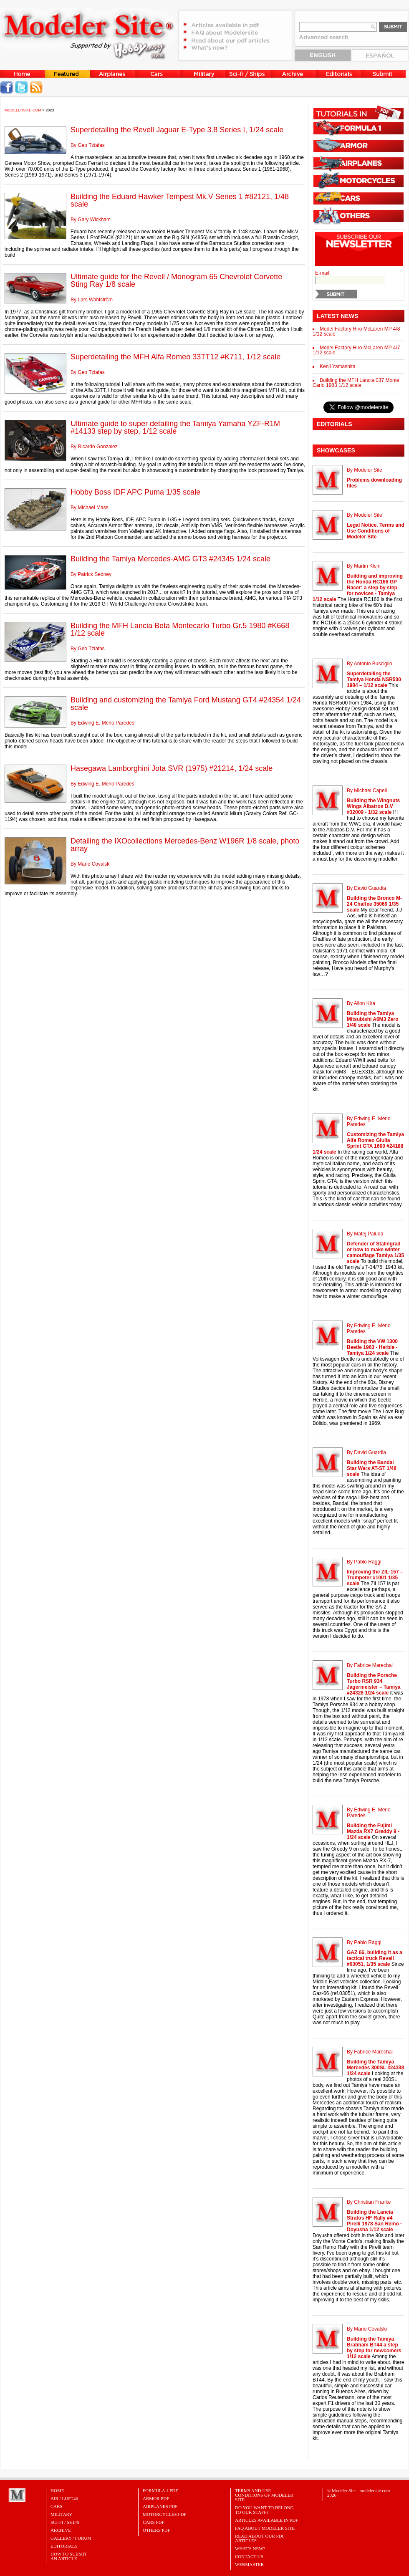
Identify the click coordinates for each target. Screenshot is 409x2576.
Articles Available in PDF (266, 2520)
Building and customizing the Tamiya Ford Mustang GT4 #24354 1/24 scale (186, 704)
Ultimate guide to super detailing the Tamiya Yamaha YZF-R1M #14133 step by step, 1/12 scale (175, 427)
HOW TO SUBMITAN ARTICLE (68, 2556)
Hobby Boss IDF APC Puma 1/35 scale (135, 492)
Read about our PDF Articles (260, 2538)
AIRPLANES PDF (160, 2506)
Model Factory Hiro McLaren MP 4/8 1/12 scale (356, 331)
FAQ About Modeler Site (265, 2528)
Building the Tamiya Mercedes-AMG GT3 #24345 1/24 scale (170, 559)
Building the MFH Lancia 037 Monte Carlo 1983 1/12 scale (356, 382)
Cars (56, 2506)
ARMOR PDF (156, 2498)
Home (57, 2490)
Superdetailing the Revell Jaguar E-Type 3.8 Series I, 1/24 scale (177, 130)
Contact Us (249, 2556)
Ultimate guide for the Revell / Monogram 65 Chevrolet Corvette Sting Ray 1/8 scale (176, 280)
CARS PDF (153, 2522)
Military (61, 2514)
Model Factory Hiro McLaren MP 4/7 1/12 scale (356, 350)
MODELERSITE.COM (23, 110)
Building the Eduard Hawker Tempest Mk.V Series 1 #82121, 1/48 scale (180, 200)
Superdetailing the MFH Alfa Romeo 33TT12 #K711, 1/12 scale (175, 357)
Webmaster (249, 2564)
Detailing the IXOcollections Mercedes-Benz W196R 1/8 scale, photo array (185, 845)
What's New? (250, 2548)
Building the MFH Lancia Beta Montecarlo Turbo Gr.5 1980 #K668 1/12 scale (180, 629)
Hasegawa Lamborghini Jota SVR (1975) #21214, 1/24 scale (172, 768)
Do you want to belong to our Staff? (264, 2510)
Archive (60, 2530)
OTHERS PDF (156, 2530)
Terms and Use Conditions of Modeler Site (264, 2495)
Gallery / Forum (70, 2538)
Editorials (64, 2545)
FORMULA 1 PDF (160, 2490)
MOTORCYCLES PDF (165, 2514)
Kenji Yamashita (338, 366)
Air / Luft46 (64, 2498)
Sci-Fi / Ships (64, 2522)
